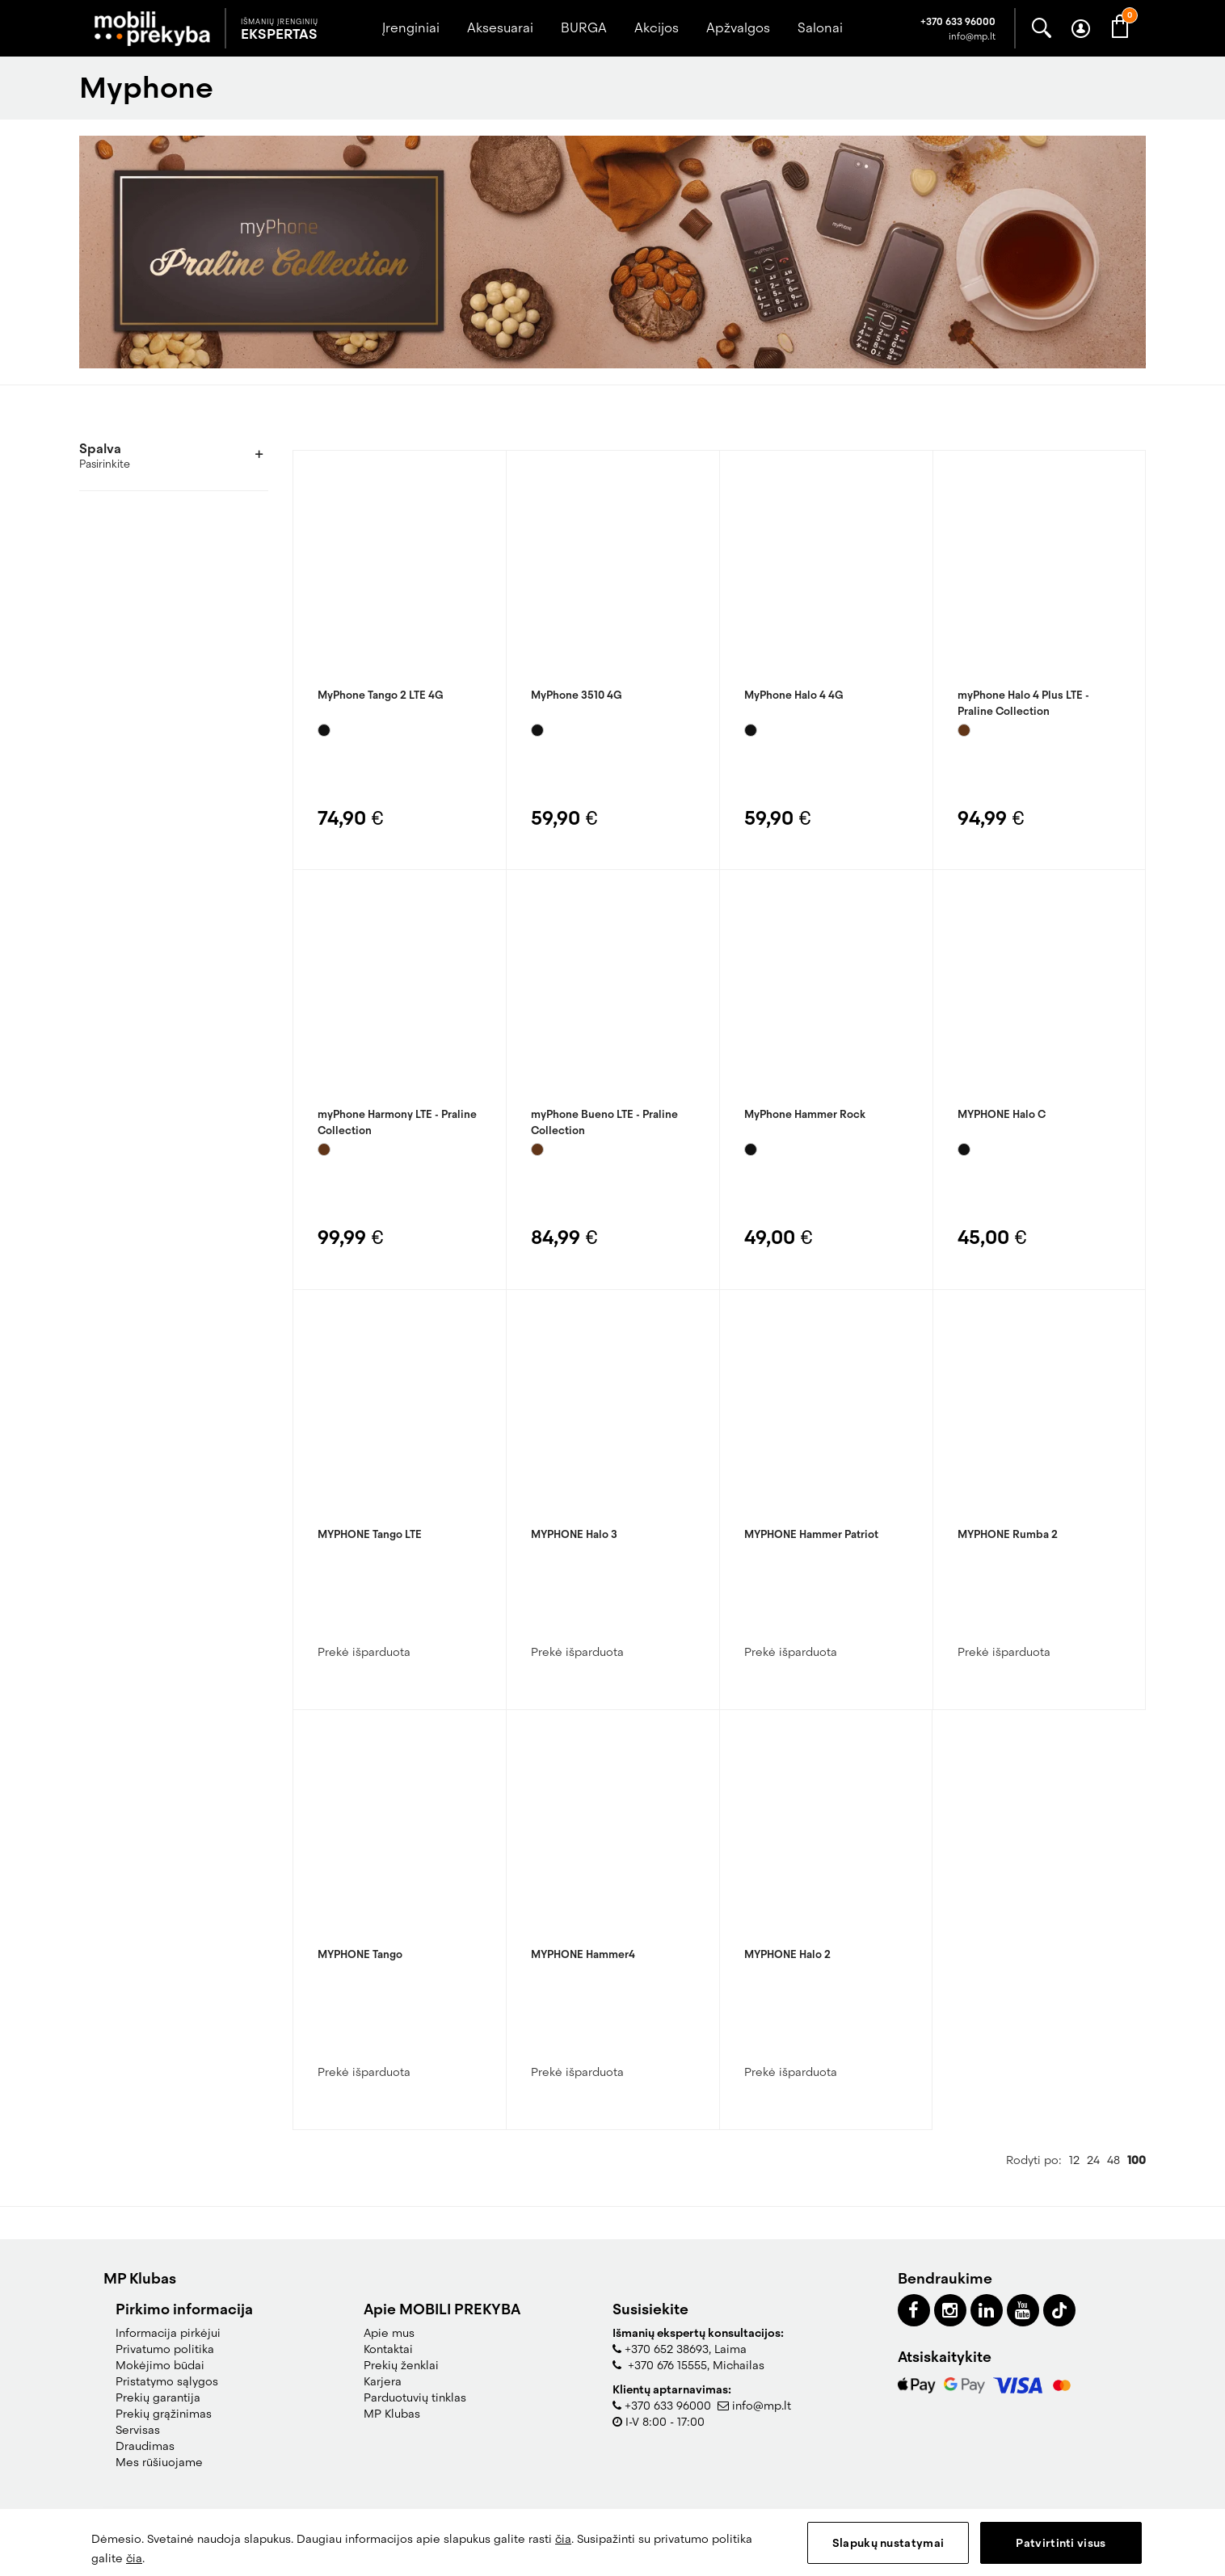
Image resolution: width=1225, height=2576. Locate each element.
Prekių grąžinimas (164, 2413)
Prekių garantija (158, 2397)
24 (1093, 2160)
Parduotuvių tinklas (415, 2397)
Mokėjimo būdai (160, 2365)
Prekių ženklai (401, 2365)
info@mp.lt (761, 2405)
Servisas (138, 2430)
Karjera (383, 2381)
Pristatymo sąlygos (167, 2381)
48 (1113, 2160)
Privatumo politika (165, 2349)
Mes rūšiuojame (159, 2462)
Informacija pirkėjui (168, 2333)
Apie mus (389, 2333)
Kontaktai (388, 2349)
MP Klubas (392, 2413)
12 (1074, 2160)
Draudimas (145, 2446)
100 (1136, 2160)
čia (563, 2539)
